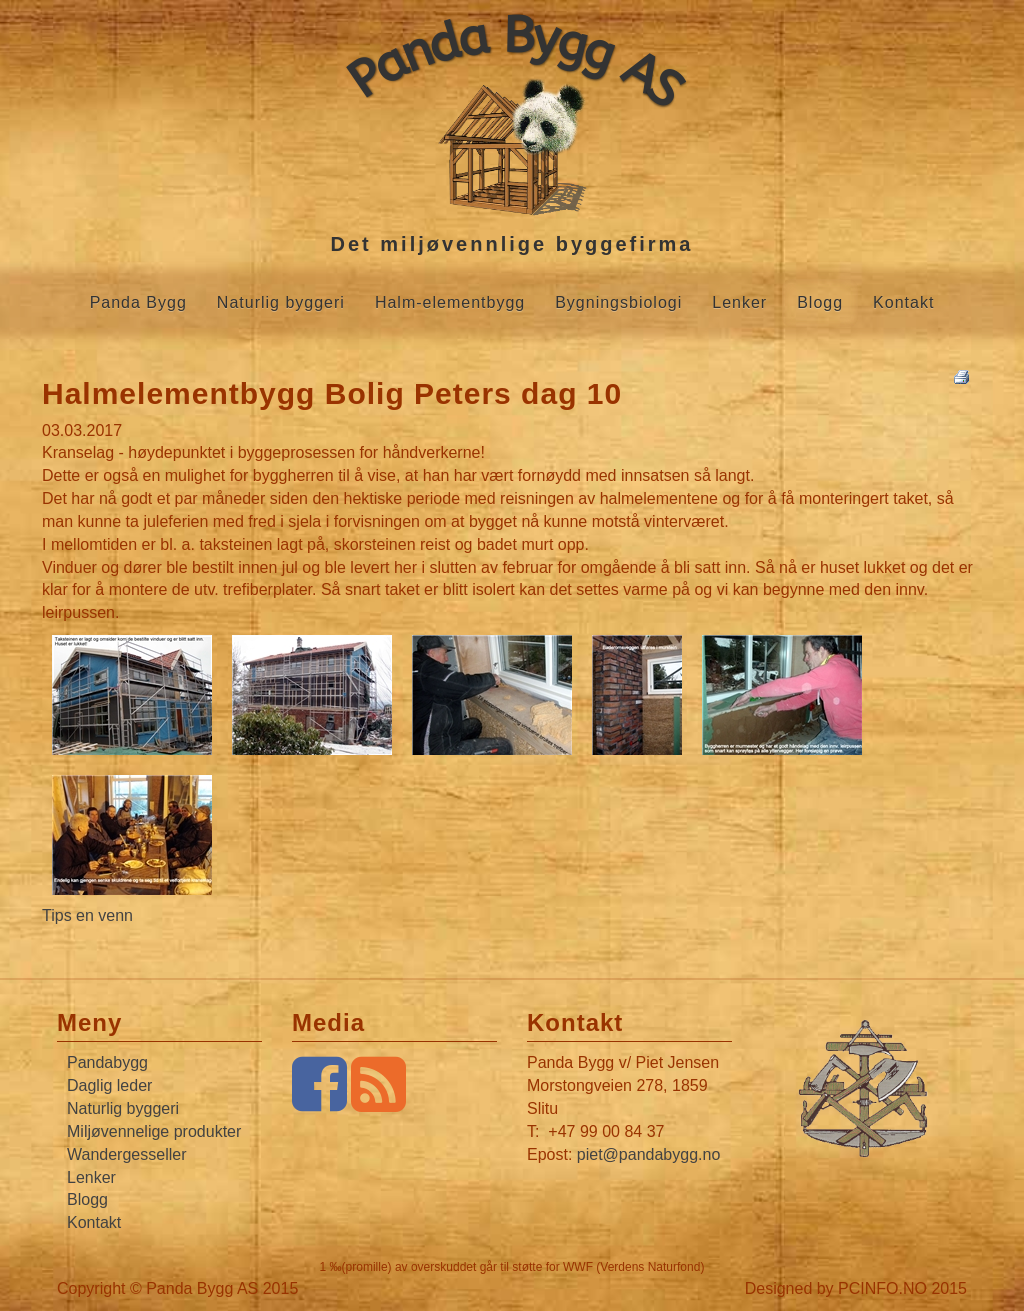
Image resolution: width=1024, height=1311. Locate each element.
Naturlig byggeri (281, 302)
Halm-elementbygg (450, 302)
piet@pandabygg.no (648, 1154)
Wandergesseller (126, 1154)
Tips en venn (87, 915)
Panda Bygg (138, 302)
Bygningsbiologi (618, 302)
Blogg (820, 302)
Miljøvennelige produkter (154, 1131)
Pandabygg (107, 1062)
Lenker (739, 302)
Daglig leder (109, 1085)
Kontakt (903, 302)
